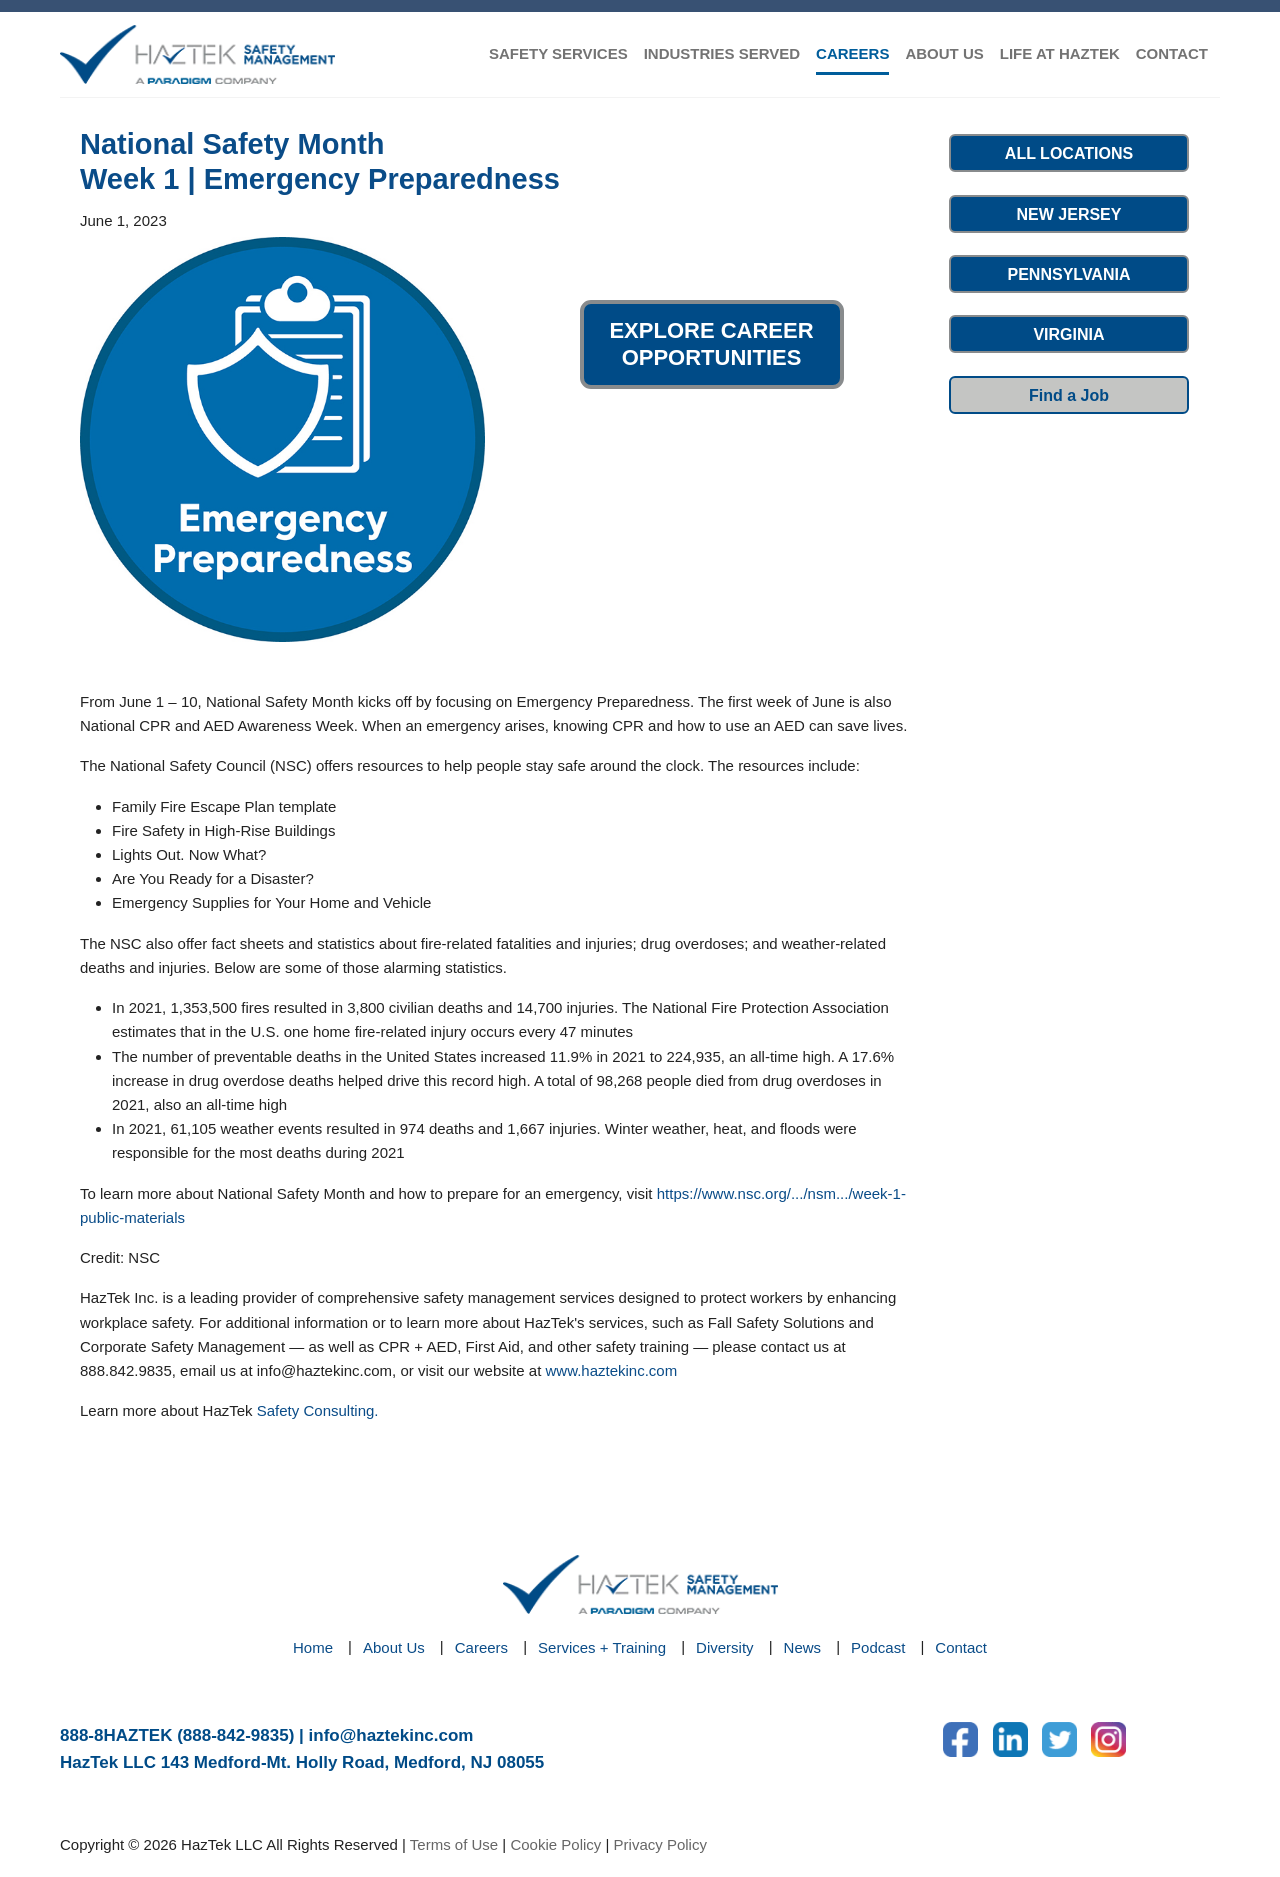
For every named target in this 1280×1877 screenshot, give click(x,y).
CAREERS (852, 53)
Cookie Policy (555, 1844)
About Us (394, 1647)
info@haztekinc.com (391, 1735)
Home (313, 1647)
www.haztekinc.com (611, 1370)
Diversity (725, 1647)
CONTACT (1172, 53)
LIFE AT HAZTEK (1060, 53)
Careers (481, 1647)
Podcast (878, 1647)
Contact (961, 1647)
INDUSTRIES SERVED (722, 53)
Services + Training (602, 1647)
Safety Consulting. (318, 1410)
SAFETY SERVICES (558, 53)
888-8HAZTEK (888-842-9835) (177, 1735)
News (803, 1647)
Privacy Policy (660, 1844)
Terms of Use (454, 1844)
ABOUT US (944, 53)
